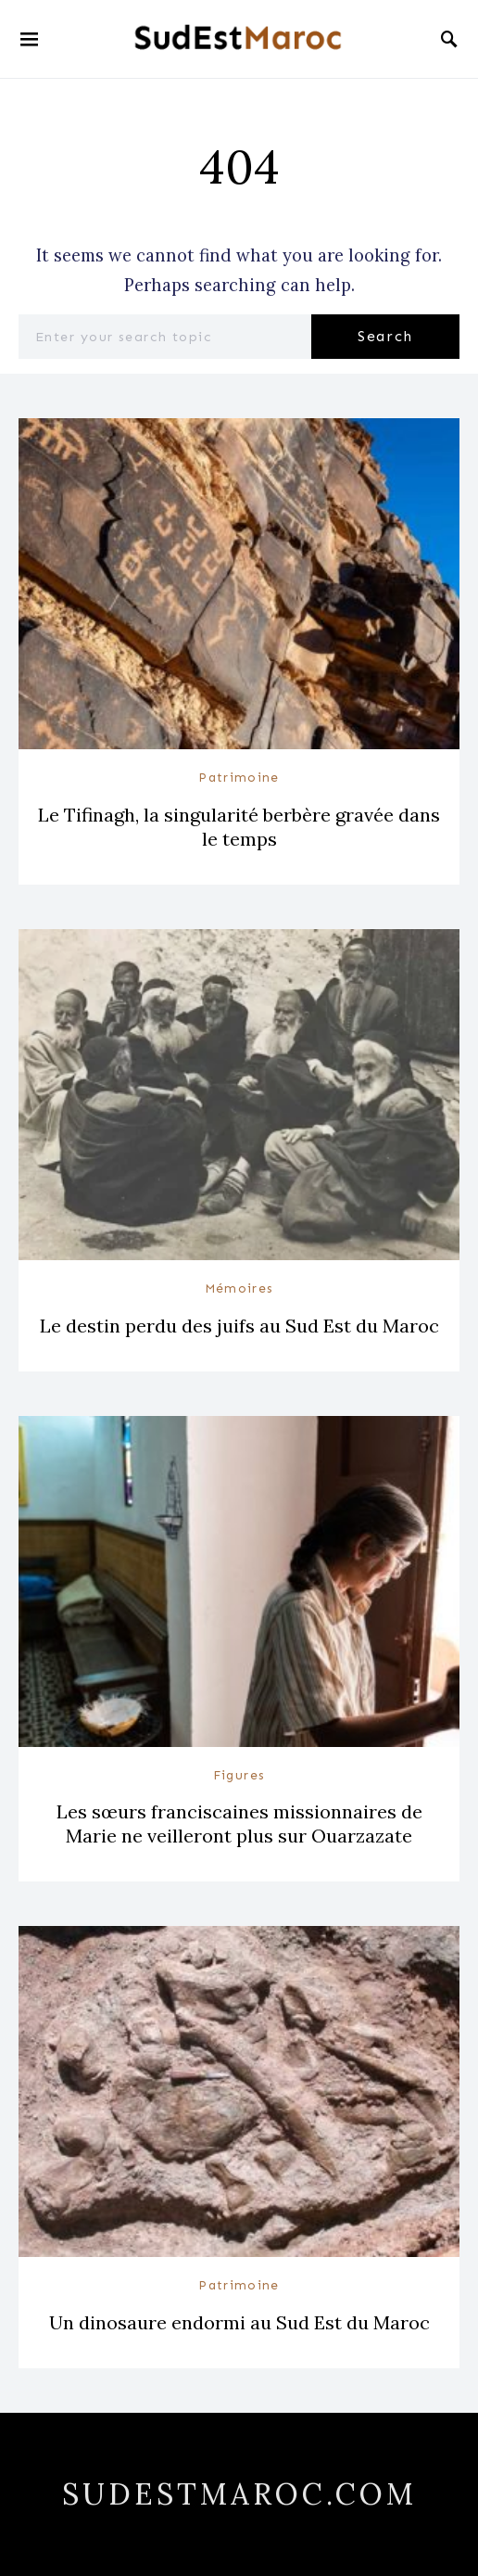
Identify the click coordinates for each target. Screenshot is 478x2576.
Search (385, 336)
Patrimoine (239, 777)
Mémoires (239, 1288)
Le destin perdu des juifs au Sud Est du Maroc (239, 1325)
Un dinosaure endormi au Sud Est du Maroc (239, 2322)
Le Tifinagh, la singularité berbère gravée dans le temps (239, 826)
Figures (239, 1775)
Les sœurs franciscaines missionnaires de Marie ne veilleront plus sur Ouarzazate (239, 1823)
